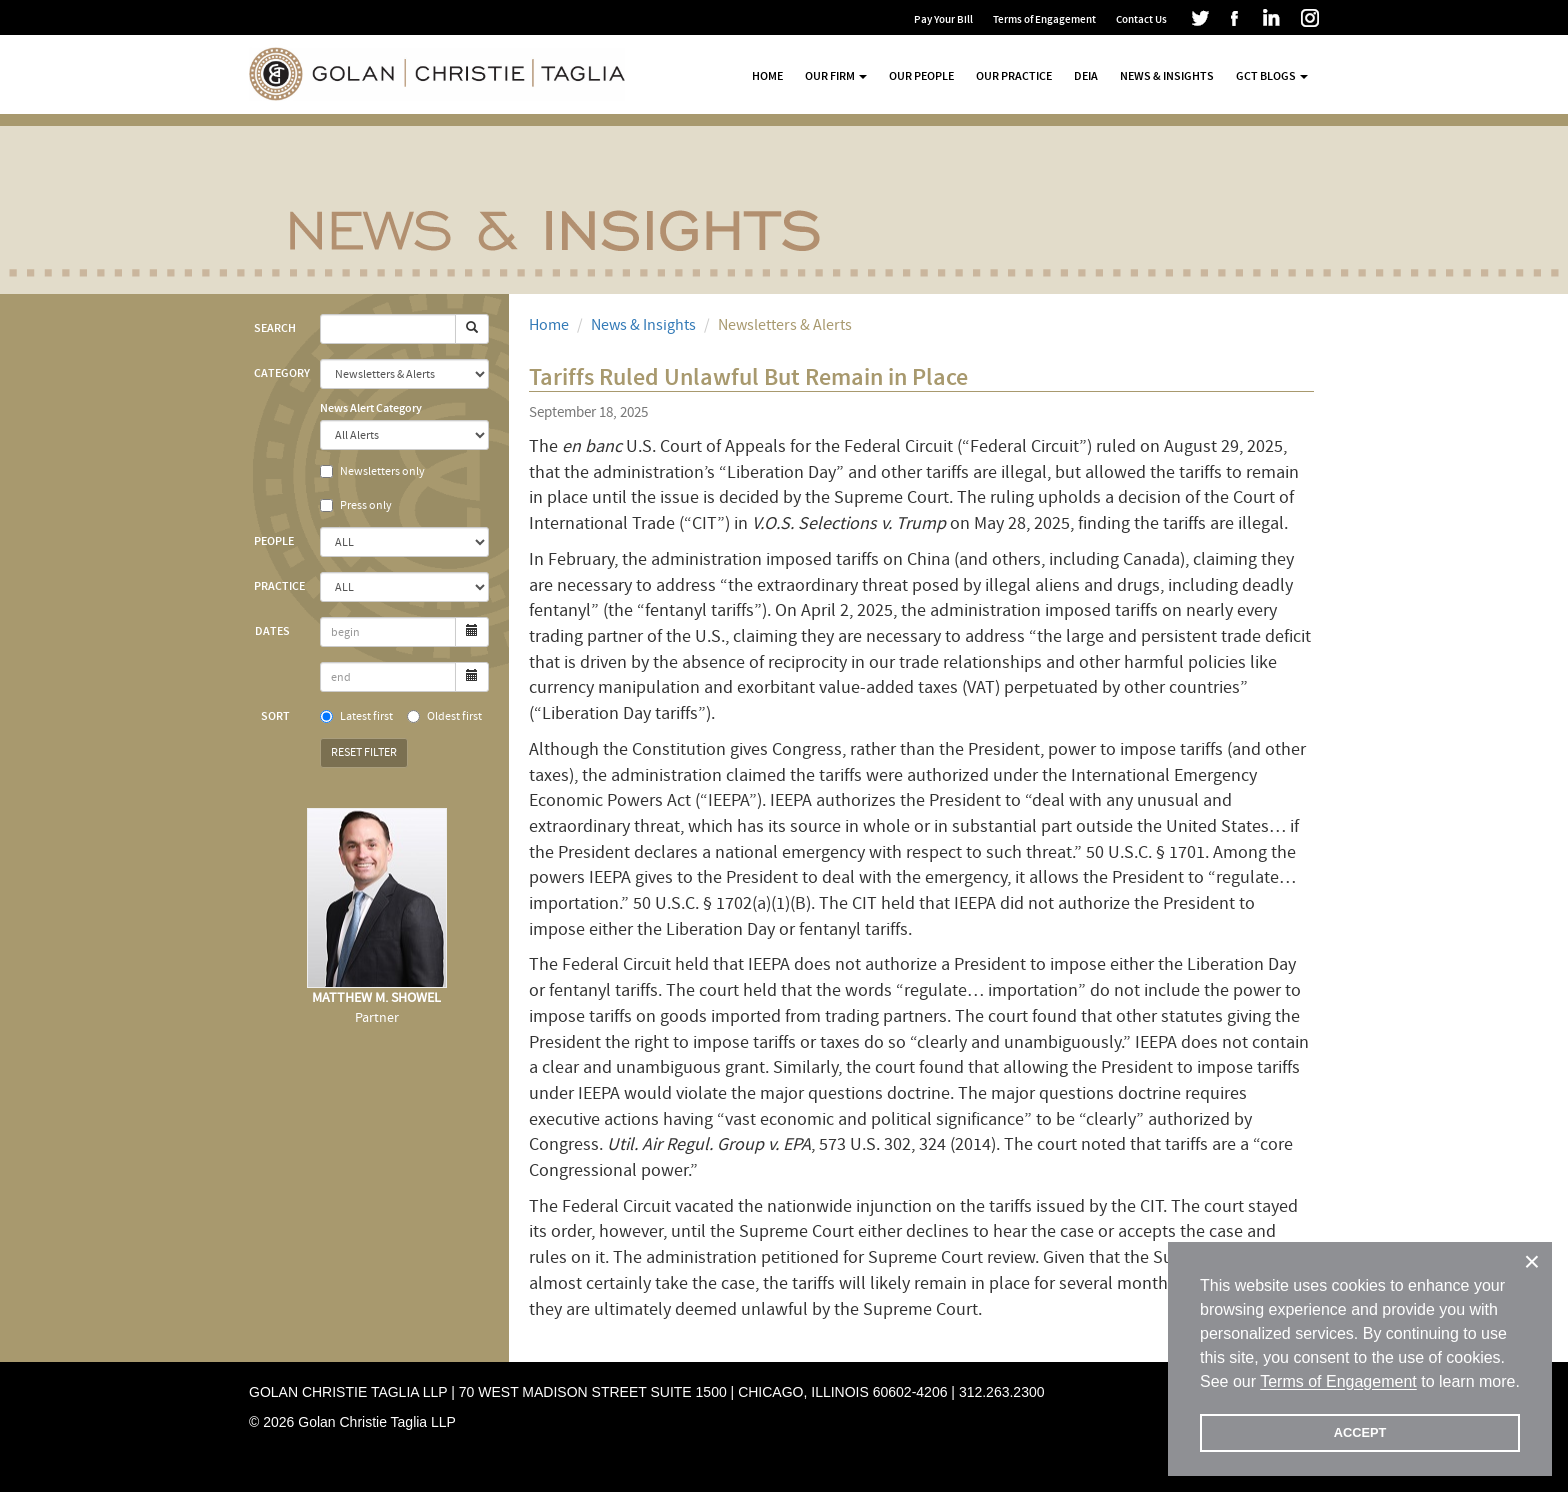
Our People (921, 76)
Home (767, 76)
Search (275, 328)
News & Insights (1167, 76)
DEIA (1086, 76)
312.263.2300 (1002, 1392)
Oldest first (444, 716)
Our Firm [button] (836, 76)
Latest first (356, 716)
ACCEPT (1360, 1432)
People (274, 541)
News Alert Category (371, 408)
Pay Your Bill (943, 19)
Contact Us (1141, 19)
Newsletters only (372, 471)
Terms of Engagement (1044, 19)
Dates (272, 631)
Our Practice (1014, 76)
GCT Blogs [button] (1272, 76)
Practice (279, 586)
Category (279, 373)
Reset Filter (364, 752)
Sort (275, 716)
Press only (356, 505)
